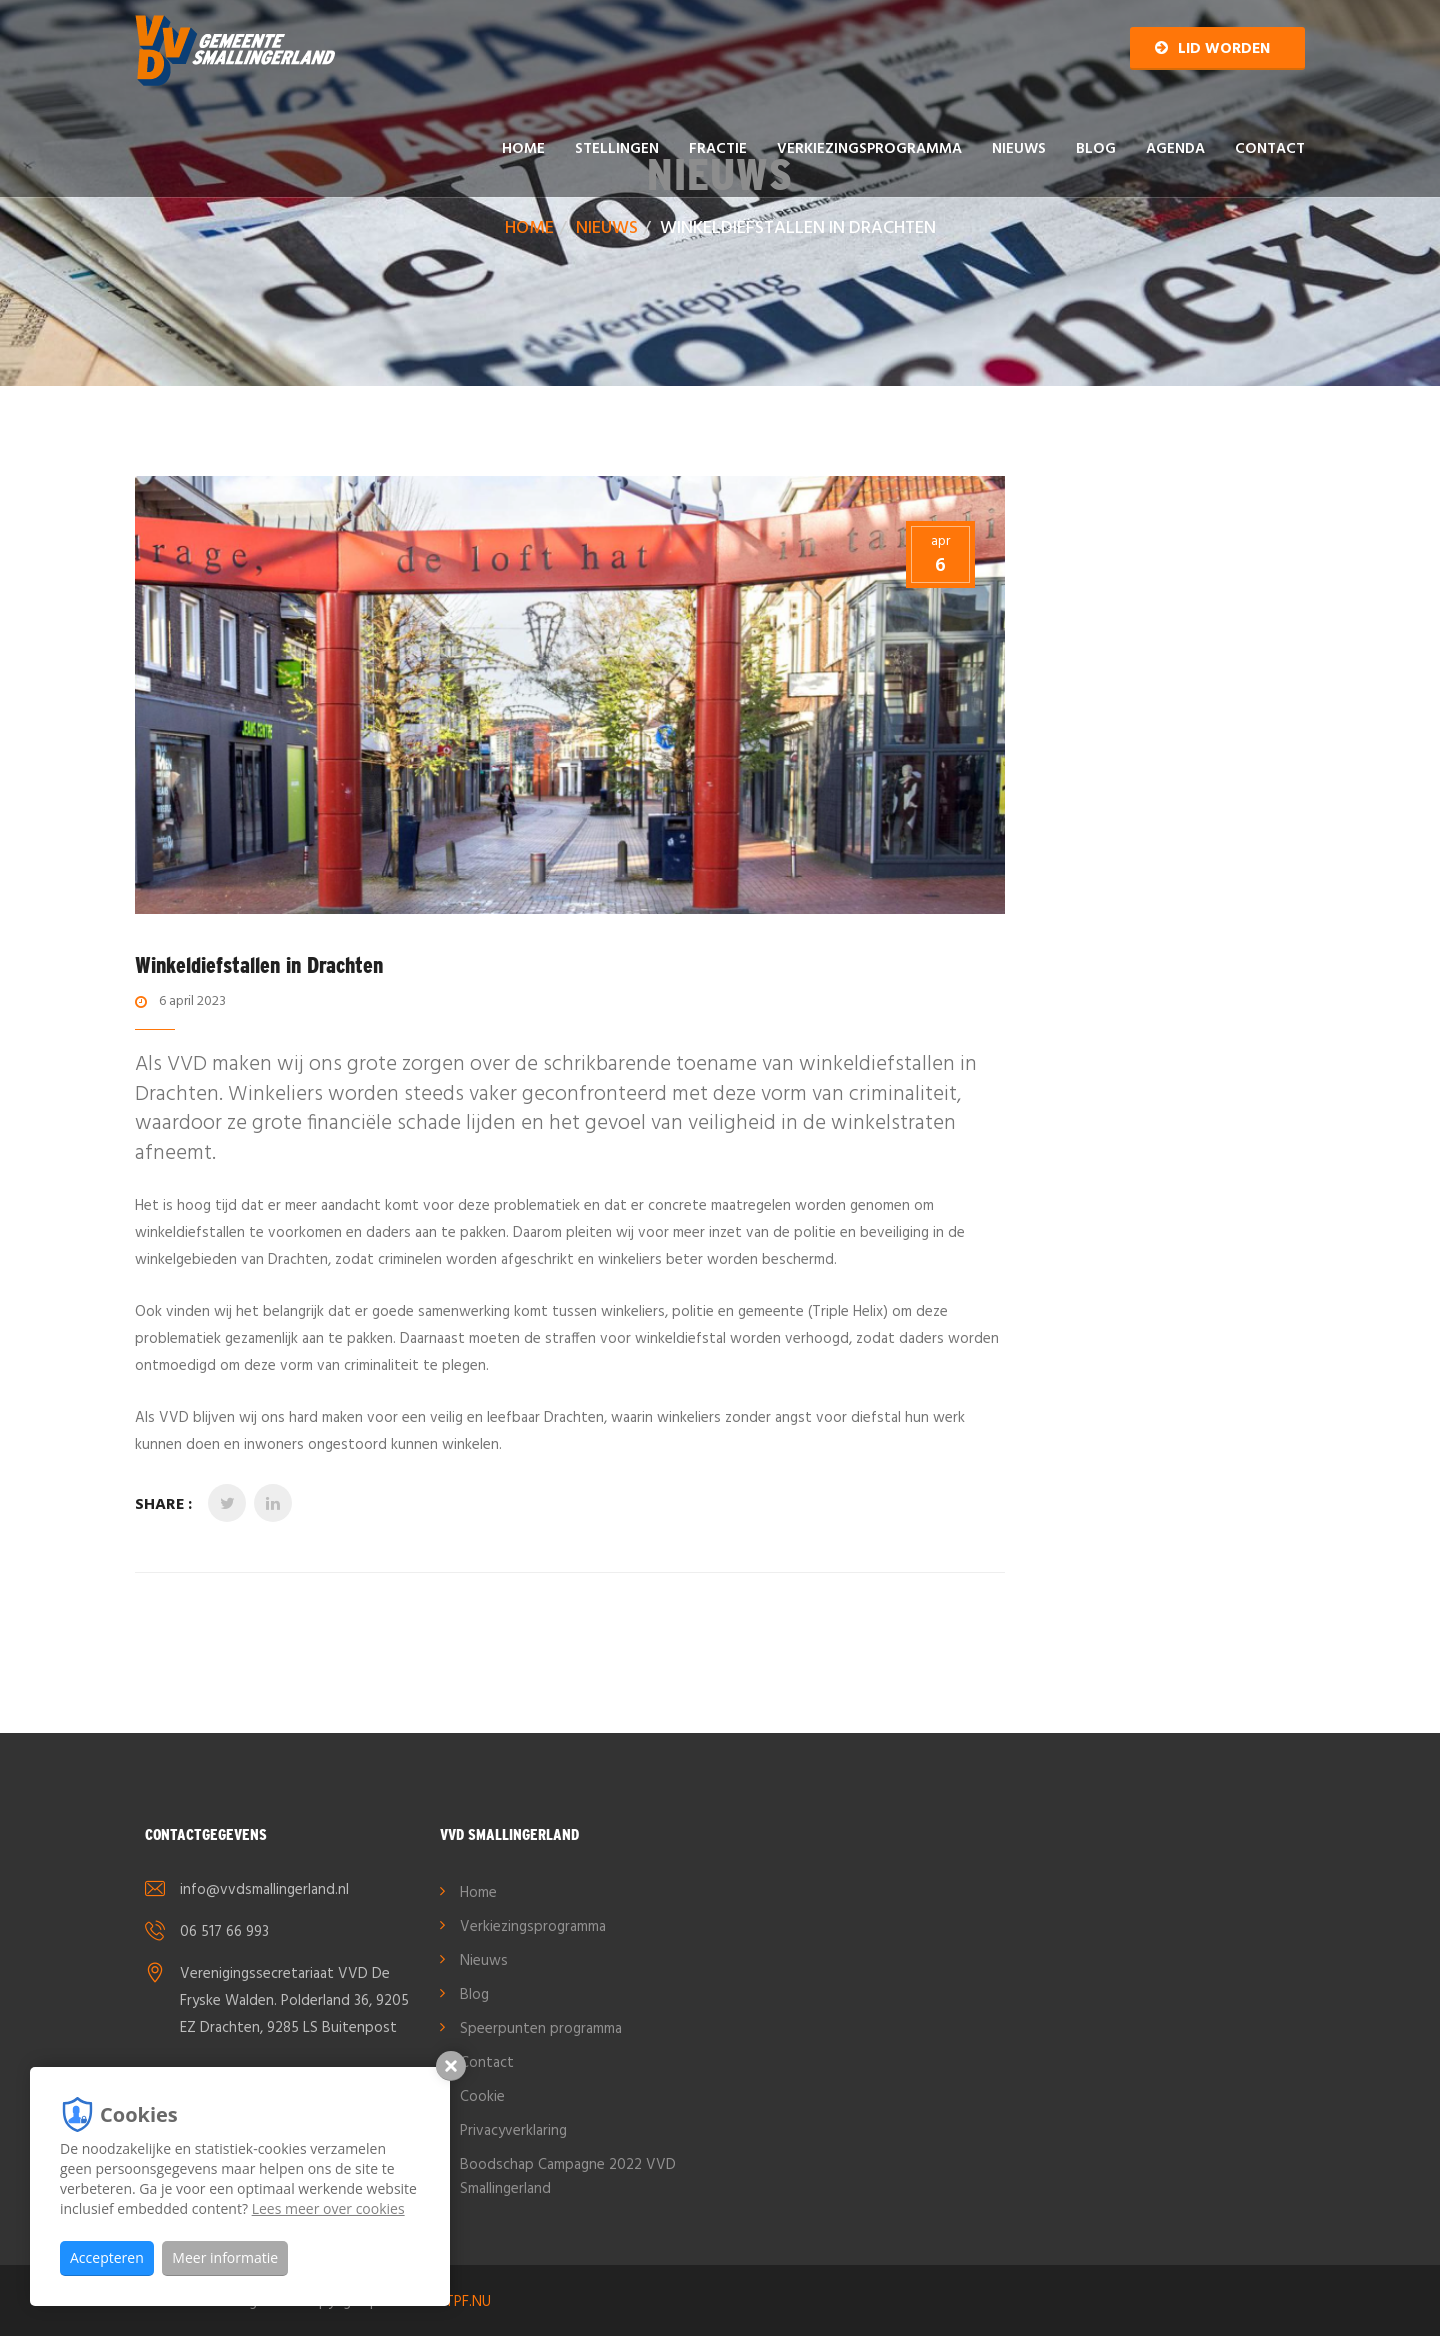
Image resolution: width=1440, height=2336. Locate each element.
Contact (1270, 149)
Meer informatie (225, 2257)
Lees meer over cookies (328, 2208)
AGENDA (1175, 149)
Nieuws (1019, 149)
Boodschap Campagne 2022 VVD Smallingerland (568, 2177)
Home (523, 149)
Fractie (718, 149)
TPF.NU (468, 2302)
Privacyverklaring (513, 2131)
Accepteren (107, 2257)
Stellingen (617, 149)
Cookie (482, 2097)
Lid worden (1212, 49)
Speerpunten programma (541, 2029)
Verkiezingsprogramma (869, 149)
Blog (1096, 149)
